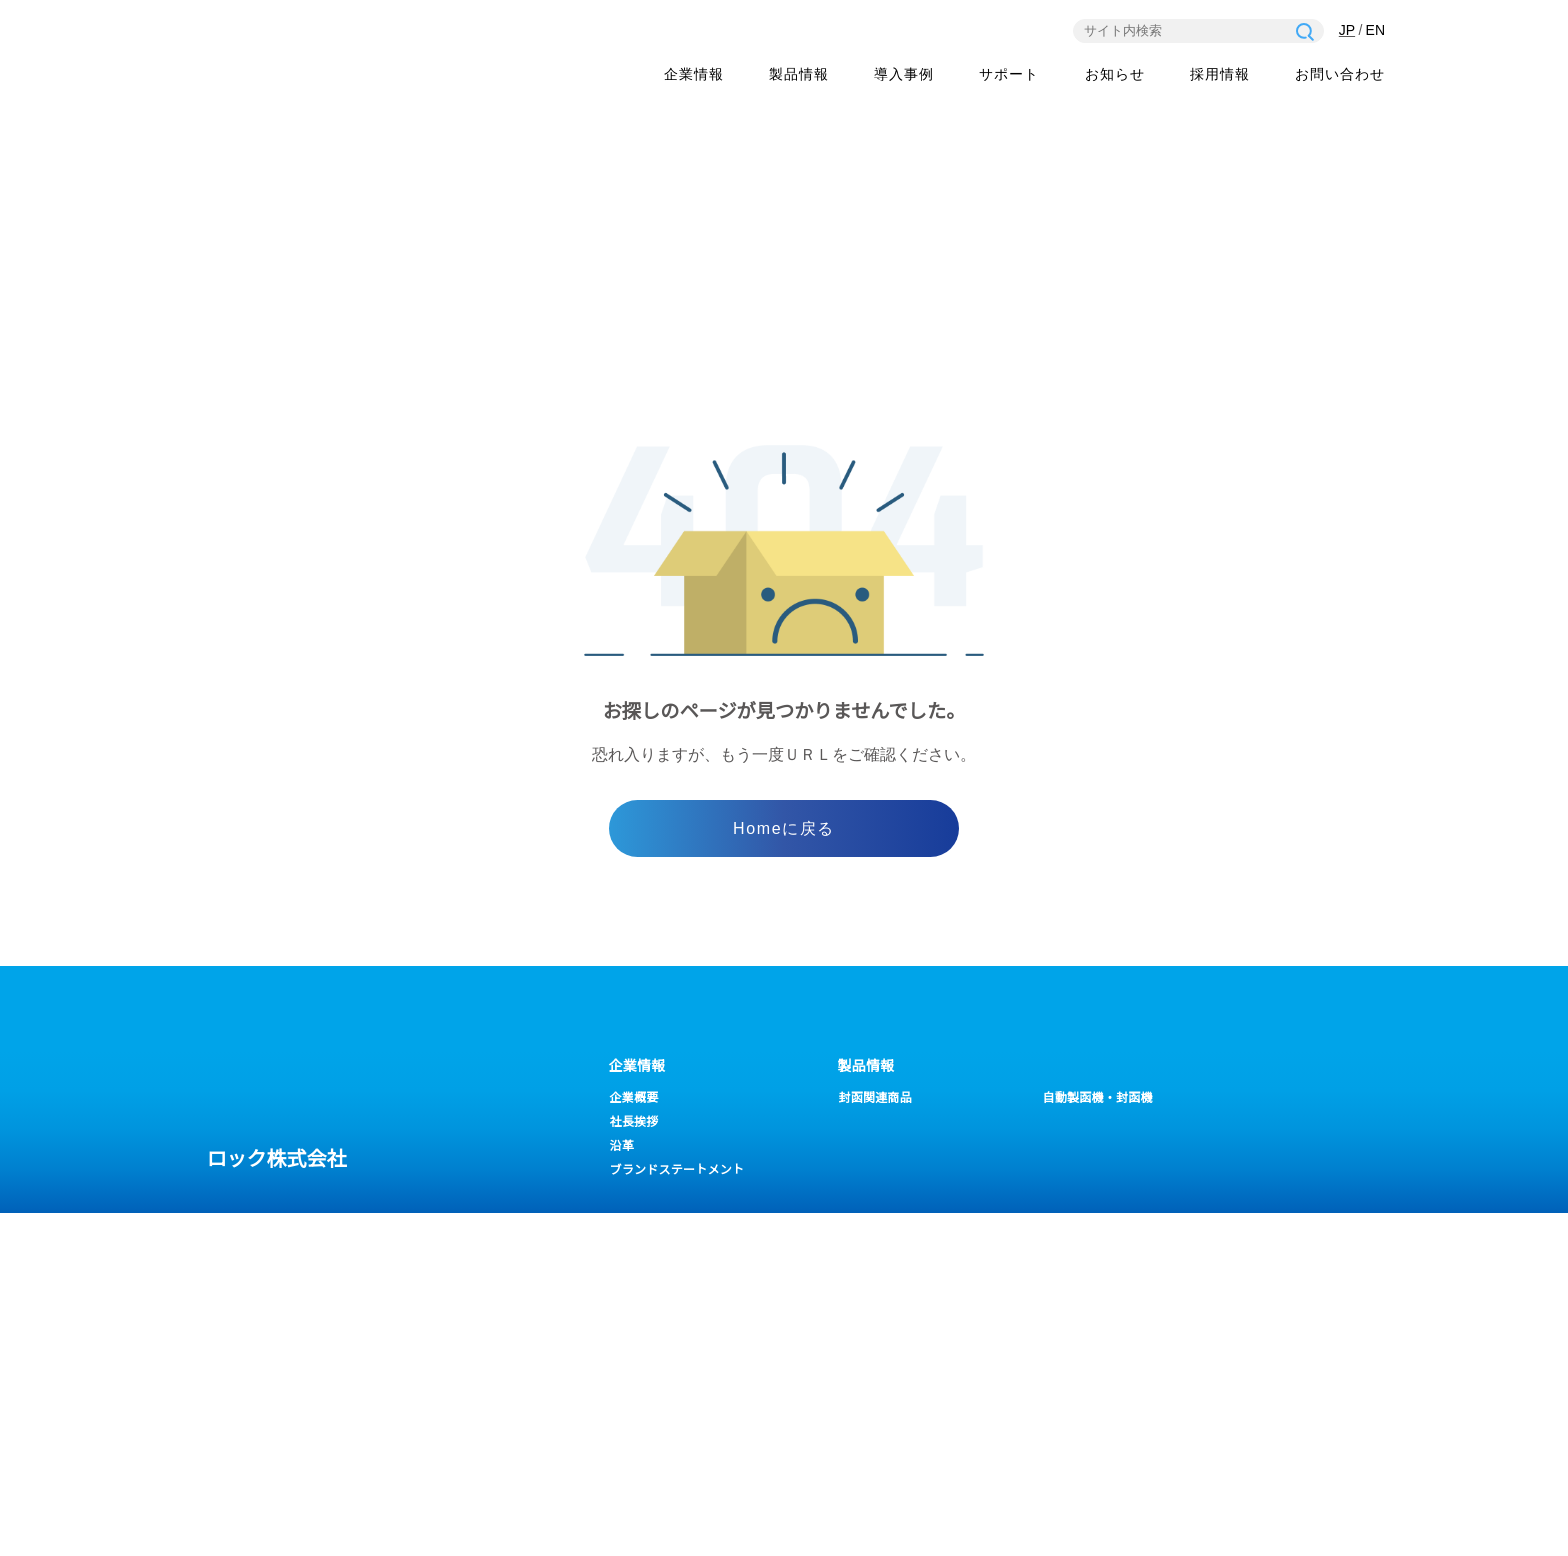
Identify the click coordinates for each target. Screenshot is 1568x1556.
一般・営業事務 (1087, 1279)
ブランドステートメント (677, 1170)
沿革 (622, 1146)
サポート (637, 1248)
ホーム (1163, 376)
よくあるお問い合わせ (671, 1279)
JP (1346, 31)
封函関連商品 (875, 1098)
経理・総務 (1074, 1303)
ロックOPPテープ (1092, 1170)
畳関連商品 (1073, 1122)
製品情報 (799, 76)
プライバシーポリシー (245, 1525)
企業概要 (634, 1098)
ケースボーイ (875, 1122)
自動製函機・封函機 (1098, 1098)
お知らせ (1115, 76)
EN (1375, 31)
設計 (1056, 1351)
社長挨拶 (634, 1122)
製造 (1056, 1327)
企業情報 (694, 76)
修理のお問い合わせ (1277, 1279)
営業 (1056, 1375)
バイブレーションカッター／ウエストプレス (915, 1176)
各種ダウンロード (659, 1303)
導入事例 (904, 76)
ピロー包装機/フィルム (903, 1146)
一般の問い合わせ (1271, 1303)
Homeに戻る (783, 829)
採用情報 (1220, 76)
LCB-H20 (1069, 1146)
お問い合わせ (1340, 76)
